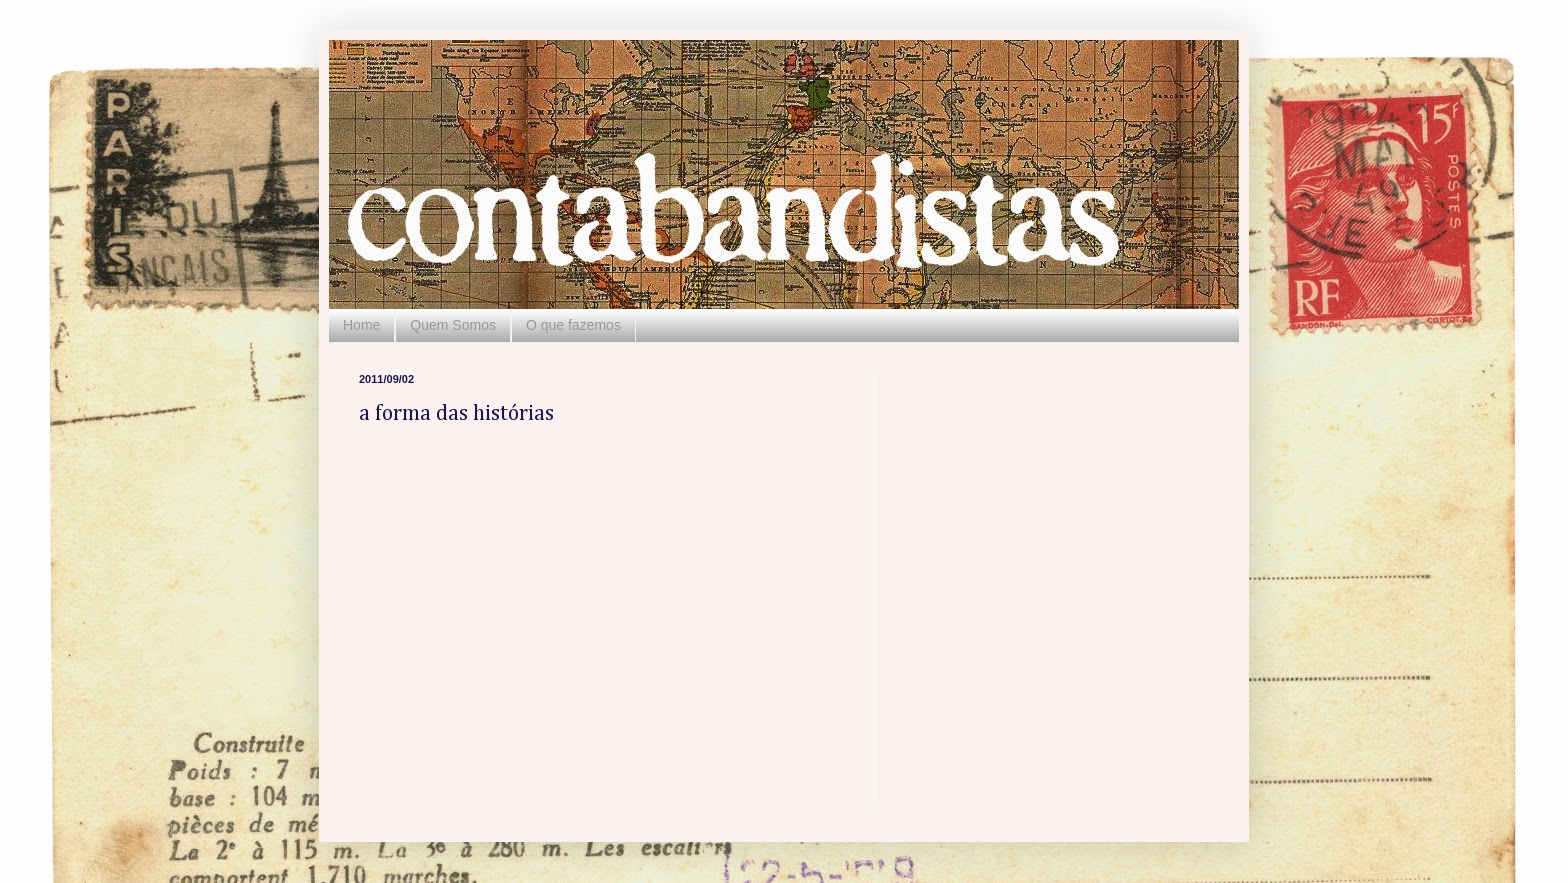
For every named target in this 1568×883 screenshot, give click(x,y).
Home (361, 325)
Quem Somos (453, 325)
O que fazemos (573, 325)
